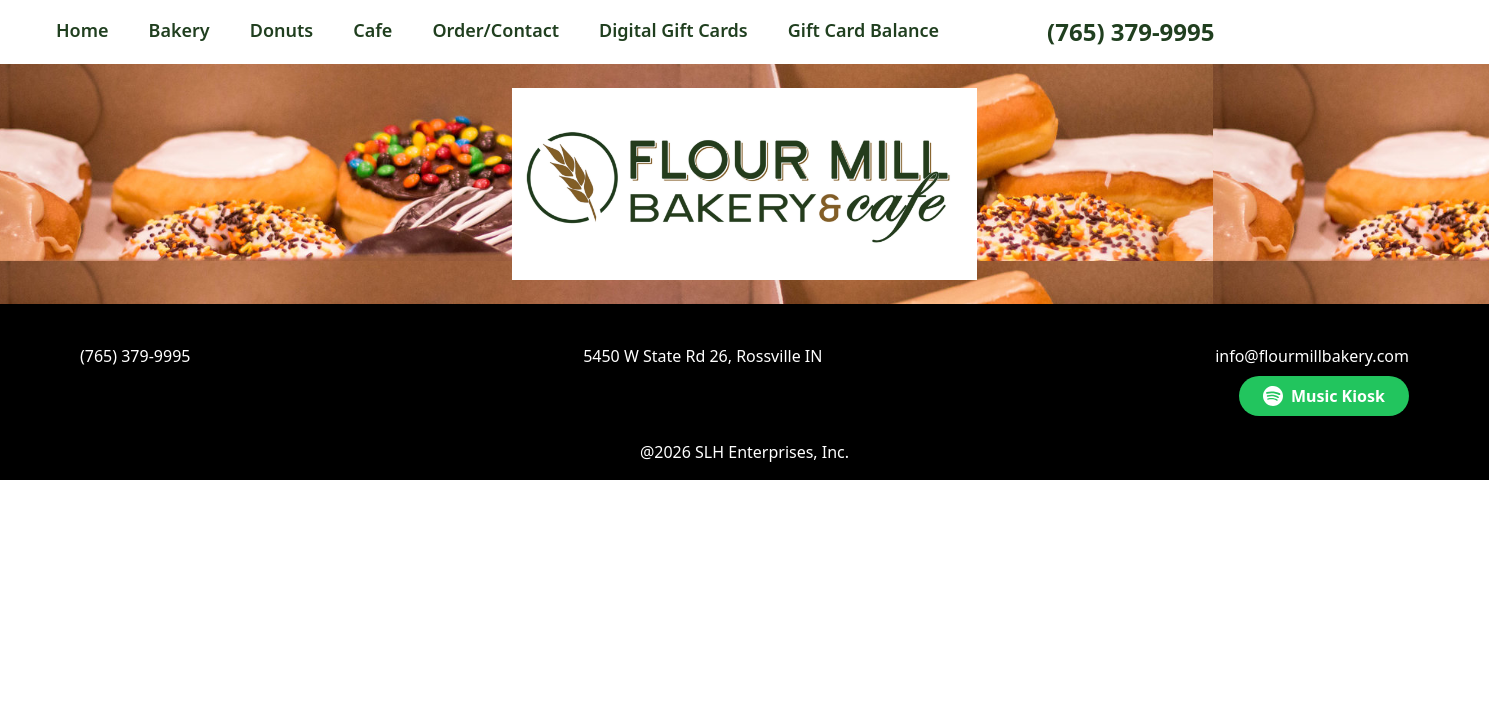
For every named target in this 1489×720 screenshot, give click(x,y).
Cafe (372, 30)
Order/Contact (495, 30)
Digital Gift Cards (673, 30)
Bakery (179, 30)
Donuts (281, 30)
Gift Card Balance (863, 30)
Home (82, 30)
